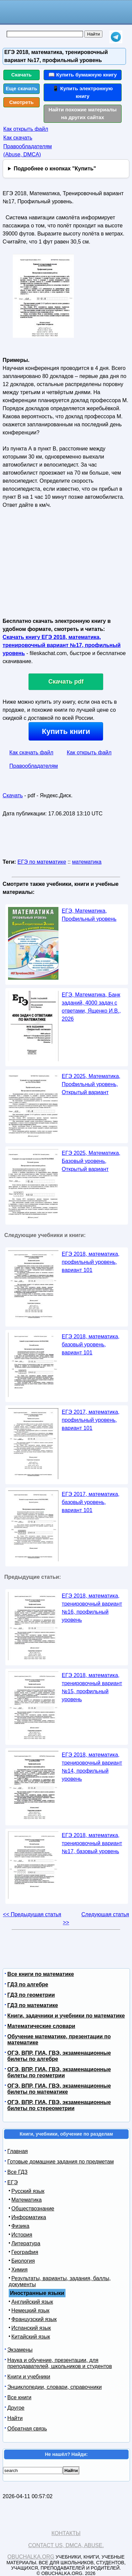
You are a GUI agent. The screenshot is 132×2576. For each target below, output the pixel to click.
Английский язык (32, 2302)
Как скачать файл (31, 752)
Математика (26, 2200)
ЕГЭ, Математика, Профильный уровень (89, 915)
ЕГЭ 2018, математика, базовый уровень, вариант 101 (91, 1344)
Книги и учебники (28, 2376)
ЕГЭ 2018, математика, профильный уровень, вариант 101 (91, 1262)
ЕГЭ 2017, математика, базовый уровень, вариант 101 (91, 1502)
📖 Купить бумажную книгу (82, 74)
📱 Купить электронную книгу (82, 92)
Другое (16, 2408)
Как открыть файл (25, 129)
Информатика (28, 2217)
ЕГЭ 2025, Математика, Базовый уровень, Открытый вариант (91, 1161)
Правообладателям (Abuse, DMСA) (27, 150)
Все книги (19, 2397)
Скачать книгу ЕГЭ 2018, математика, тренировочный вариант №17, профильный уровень (62, 645)
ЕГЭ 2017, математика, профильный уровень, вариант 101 (91, 1420)
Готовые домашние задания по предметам (60, 2161)
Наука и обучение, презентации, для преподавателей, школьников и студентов (59, 2363)
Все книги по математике (40, 1974)
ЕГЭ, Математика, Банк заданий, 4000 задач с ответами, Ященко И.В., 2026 (91, 1007)
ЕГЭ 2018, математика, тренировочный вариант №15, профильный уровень (92, 1687)
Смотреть (21, 102)
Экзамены (20, 2350)
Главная (17, 2151)
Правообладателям (33, 766)
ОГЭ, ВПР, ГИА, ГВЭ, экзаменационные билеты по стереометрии (59, 2105)
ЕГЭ (12, 2182)
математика (87, 862)
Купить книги (66, 731)
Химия (19, 2269)
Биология (23, 2261)
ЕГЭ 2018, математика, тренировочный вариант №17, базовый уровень (92, 1843)
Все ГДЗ (17, 2172)
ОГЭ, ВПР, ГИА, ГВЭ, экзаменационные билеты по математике (59, 2089)
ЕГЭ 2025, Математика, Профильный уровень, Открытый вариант (91, 1084)
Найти (15, 2418)
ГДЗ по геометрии (31, 1995)
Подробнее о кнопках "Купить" (55, 168)
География (24, 2252)
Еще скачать (21, 88)
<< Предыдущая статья (32, 1914)
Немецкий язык (30, 2310)
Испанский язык (31, 2328)
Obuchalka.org (30, 2557)
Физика (20, 2226)
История (21, 2235)
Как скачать (17, 138)
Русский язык (27, 2191)
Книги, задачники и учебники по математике (66, 2016)
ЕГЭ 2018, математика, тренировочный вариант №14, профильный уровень (92, 1767)
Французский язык (34, 2319)
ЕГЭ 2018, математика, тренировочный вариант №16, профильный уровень (92, 1608)
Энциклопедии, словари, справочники (54, 2387)
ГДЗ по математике (32, 2005)
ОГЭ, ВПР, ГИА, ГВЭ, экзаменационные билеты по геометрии (59, 2072)
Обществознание (32, 2208)
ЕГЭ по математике (41, 862)
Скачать (21, 74)
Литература (25, 2243)
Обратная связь (27, 2428)
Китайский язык (30, 2337)
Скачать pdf (66, 681)
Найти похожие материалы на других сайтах (82, 113)
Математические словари (41, 2026)
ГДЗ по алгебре (27, 1984)
